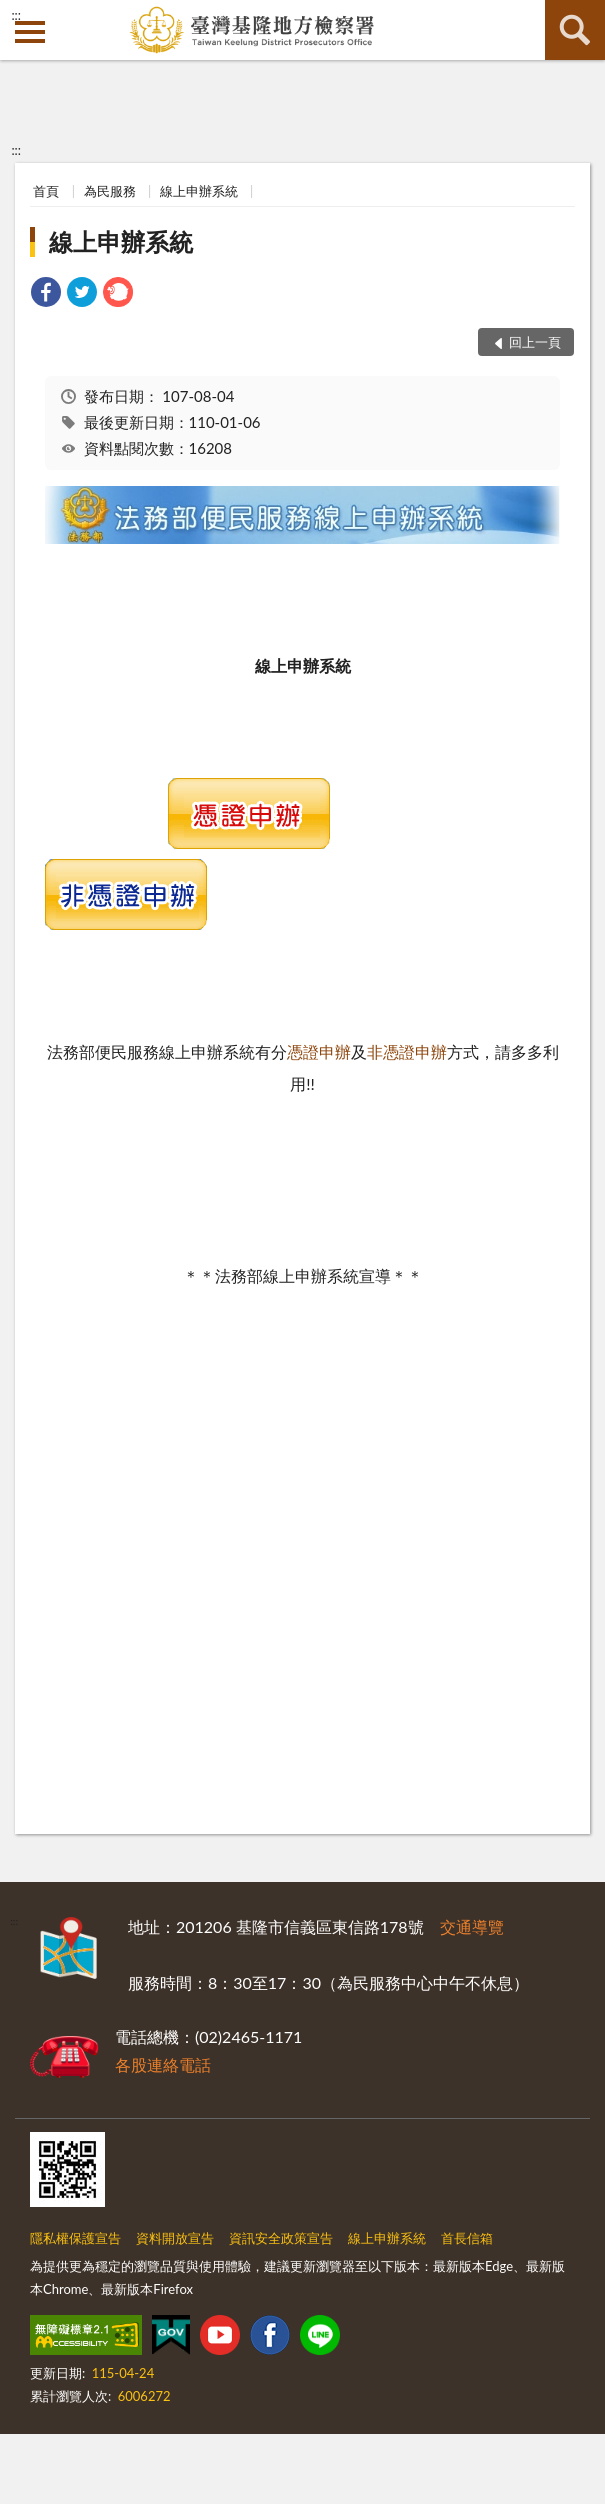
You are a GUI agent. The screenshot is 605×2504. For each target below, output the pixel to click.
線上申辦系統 (199, 191)
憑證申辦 (319, 1051)
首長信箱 (467, 2238)
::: (16, 15)
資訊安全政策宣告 (281, 2238)
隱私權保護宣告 (75, 2238)
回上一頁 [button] (535, 342)
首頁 (46, 191)
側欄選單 (30, 32)
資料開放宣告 (175, 2238)
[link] (46, 294)
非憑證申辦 (407, 1051)
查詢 (575, 30)
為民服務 (110, 191)
